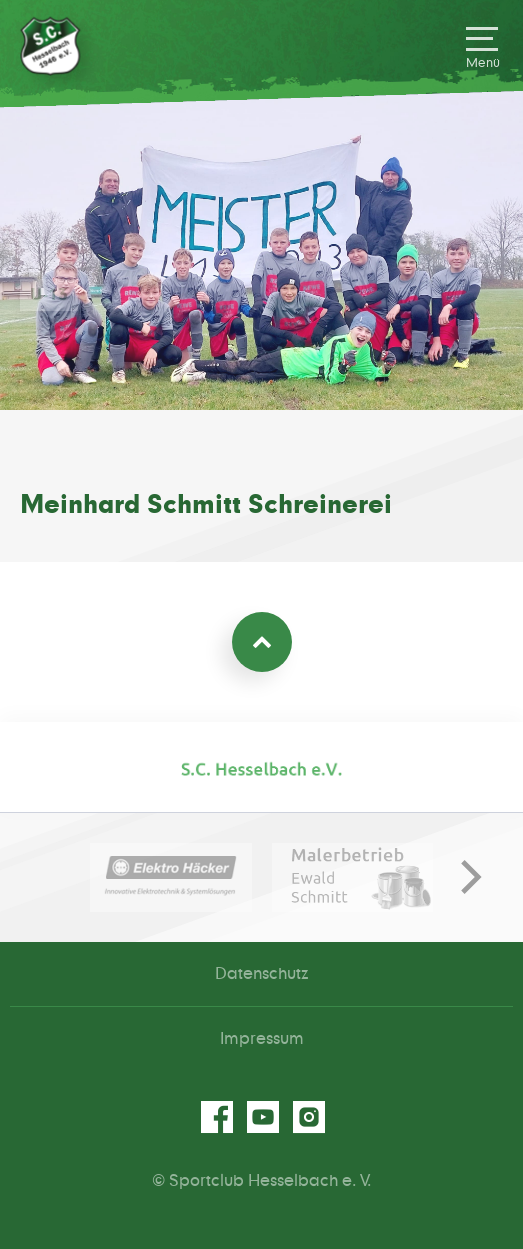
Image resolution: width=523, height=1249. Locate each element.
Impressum (262, 1039)
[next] (463, 877)
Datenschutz (262, 974)
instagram (308, 1117)
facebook (216, 1117)
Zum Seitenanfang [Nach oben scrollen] (262, 642)
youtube (262, 1117)
